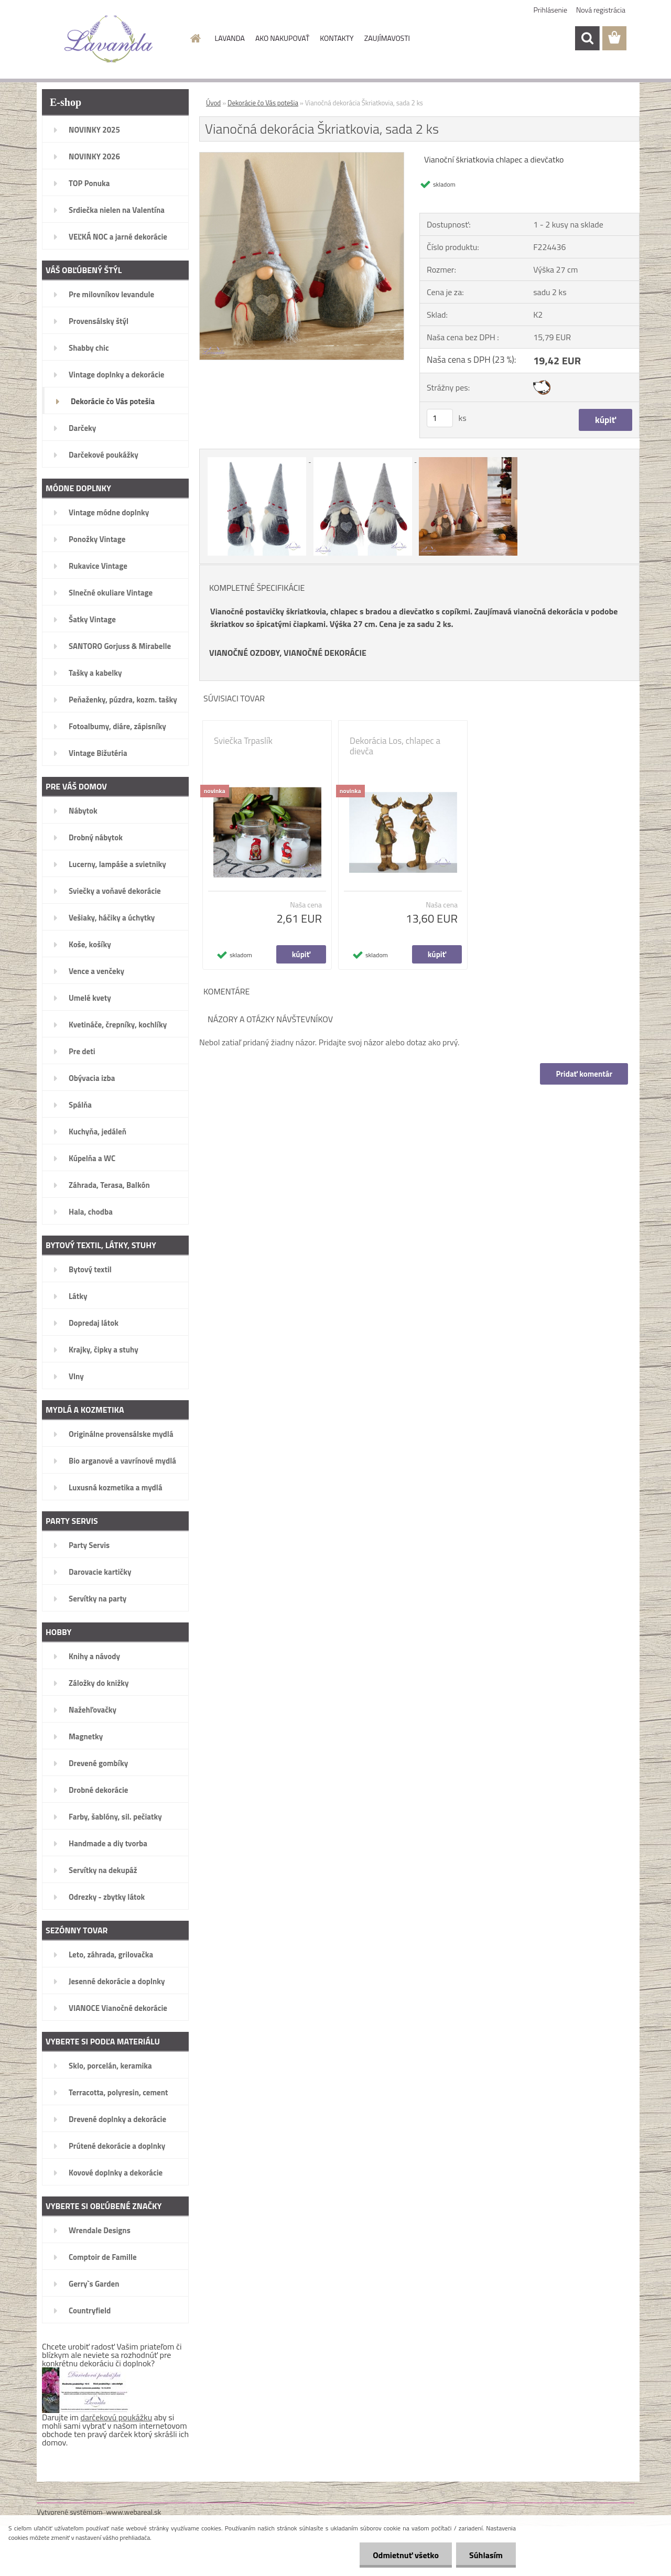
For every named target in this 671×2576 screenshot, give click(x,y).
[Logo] (109, 39)
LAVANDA (230, 38)
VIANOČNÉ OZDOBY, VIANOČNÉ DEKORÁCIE (287, 652)
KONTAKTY (336, 38)
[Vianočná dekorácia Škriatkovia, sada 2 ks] (302, 156)
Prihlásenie (551, 9)
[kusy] (440, 418)
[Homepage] (195, 38)
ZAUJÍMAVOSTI (387, 38)
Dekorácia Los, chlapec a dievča (395, 745)
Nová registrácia (600, 9)
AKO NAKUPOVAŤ (282, 38)
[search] (587, 38)
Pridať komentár (584, 1074)
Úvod (213, 103)
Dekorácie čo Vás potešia (263, 103)
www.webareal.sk (133, 2511)
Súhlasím (486, 2555)
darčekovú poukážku (117, 2417)
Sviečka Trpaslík (243, 740)
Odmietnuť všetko (406, 2555)
